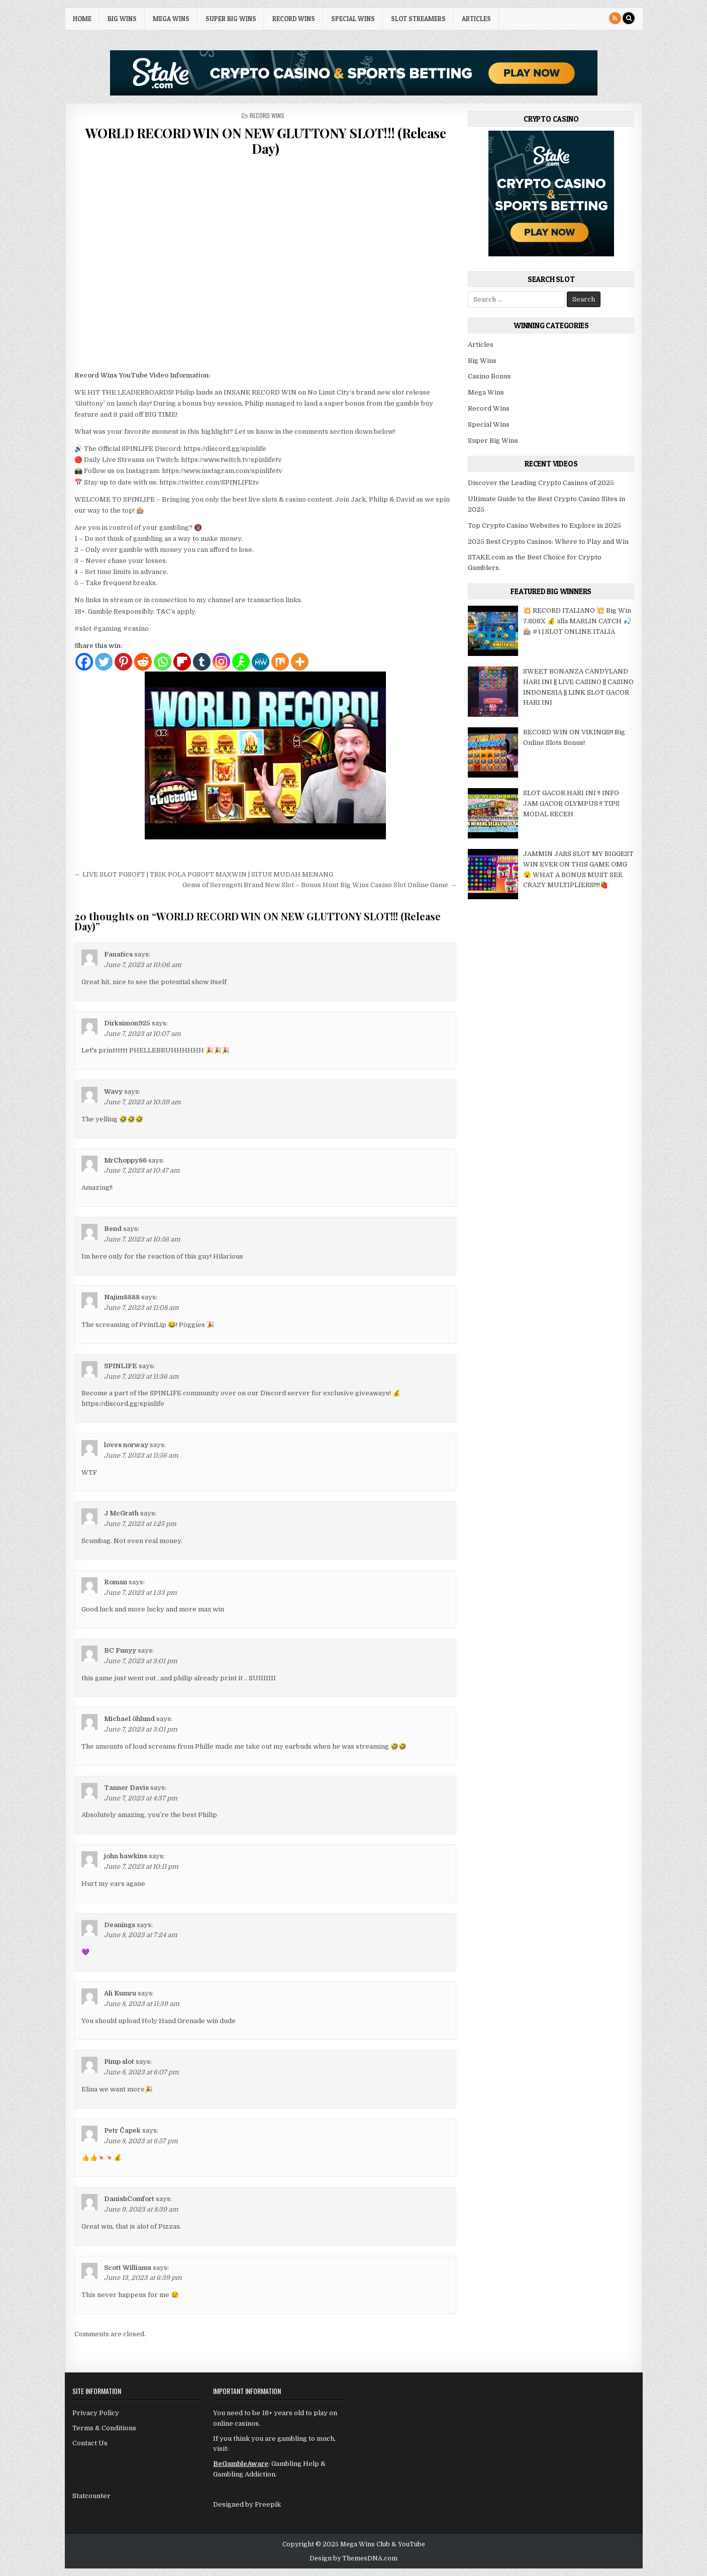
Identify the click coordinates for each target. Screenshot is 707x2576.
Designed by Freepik (247, 2504)
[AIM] (241, 662)
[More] (300, 662)
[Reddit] (143, 662)
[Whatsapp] (162, 662)
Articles (476, 19)
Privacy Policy (95, 2413)
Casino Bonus (489, 376)
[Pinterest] (123, 662)
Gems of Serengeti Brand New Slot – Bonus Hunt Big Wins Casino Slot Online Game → (319, 885)
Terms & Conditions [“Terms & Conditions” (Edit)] (104, 2428)
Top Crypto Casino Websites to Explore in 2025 (544, 525)
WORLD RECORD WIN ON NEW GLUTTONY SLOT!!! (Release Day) (265, 140)
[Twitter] (104, 662)
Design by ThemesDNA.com (353, 2558)
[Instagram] (221, 662)
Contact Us (90, 2443)
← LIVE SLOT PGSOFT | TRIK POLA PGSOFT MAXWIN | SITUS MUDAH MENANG (203, 874)
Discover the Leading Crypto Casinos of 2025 (541, 483)
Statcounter (91, 2496)
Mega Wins (171, 19)
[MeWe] (260, 662)
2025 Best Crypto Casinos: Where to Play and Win (548, 541)
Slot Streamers (418, 19)
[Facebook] (84, 662)
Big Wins (122, 19)
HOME (82, 19)
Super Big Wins (231, 19)
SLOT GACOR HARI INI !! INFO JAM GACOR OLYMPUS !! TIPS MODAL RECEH (571, 803)
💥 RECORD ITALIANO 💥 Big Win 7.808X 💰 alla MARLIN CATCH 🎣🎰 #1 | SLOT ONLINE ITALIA (577, 621)
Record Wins (293, 19)
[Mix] (280, 662)
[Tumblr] (202, 662)
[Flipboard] (182, 662)
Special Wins (353, 19)
